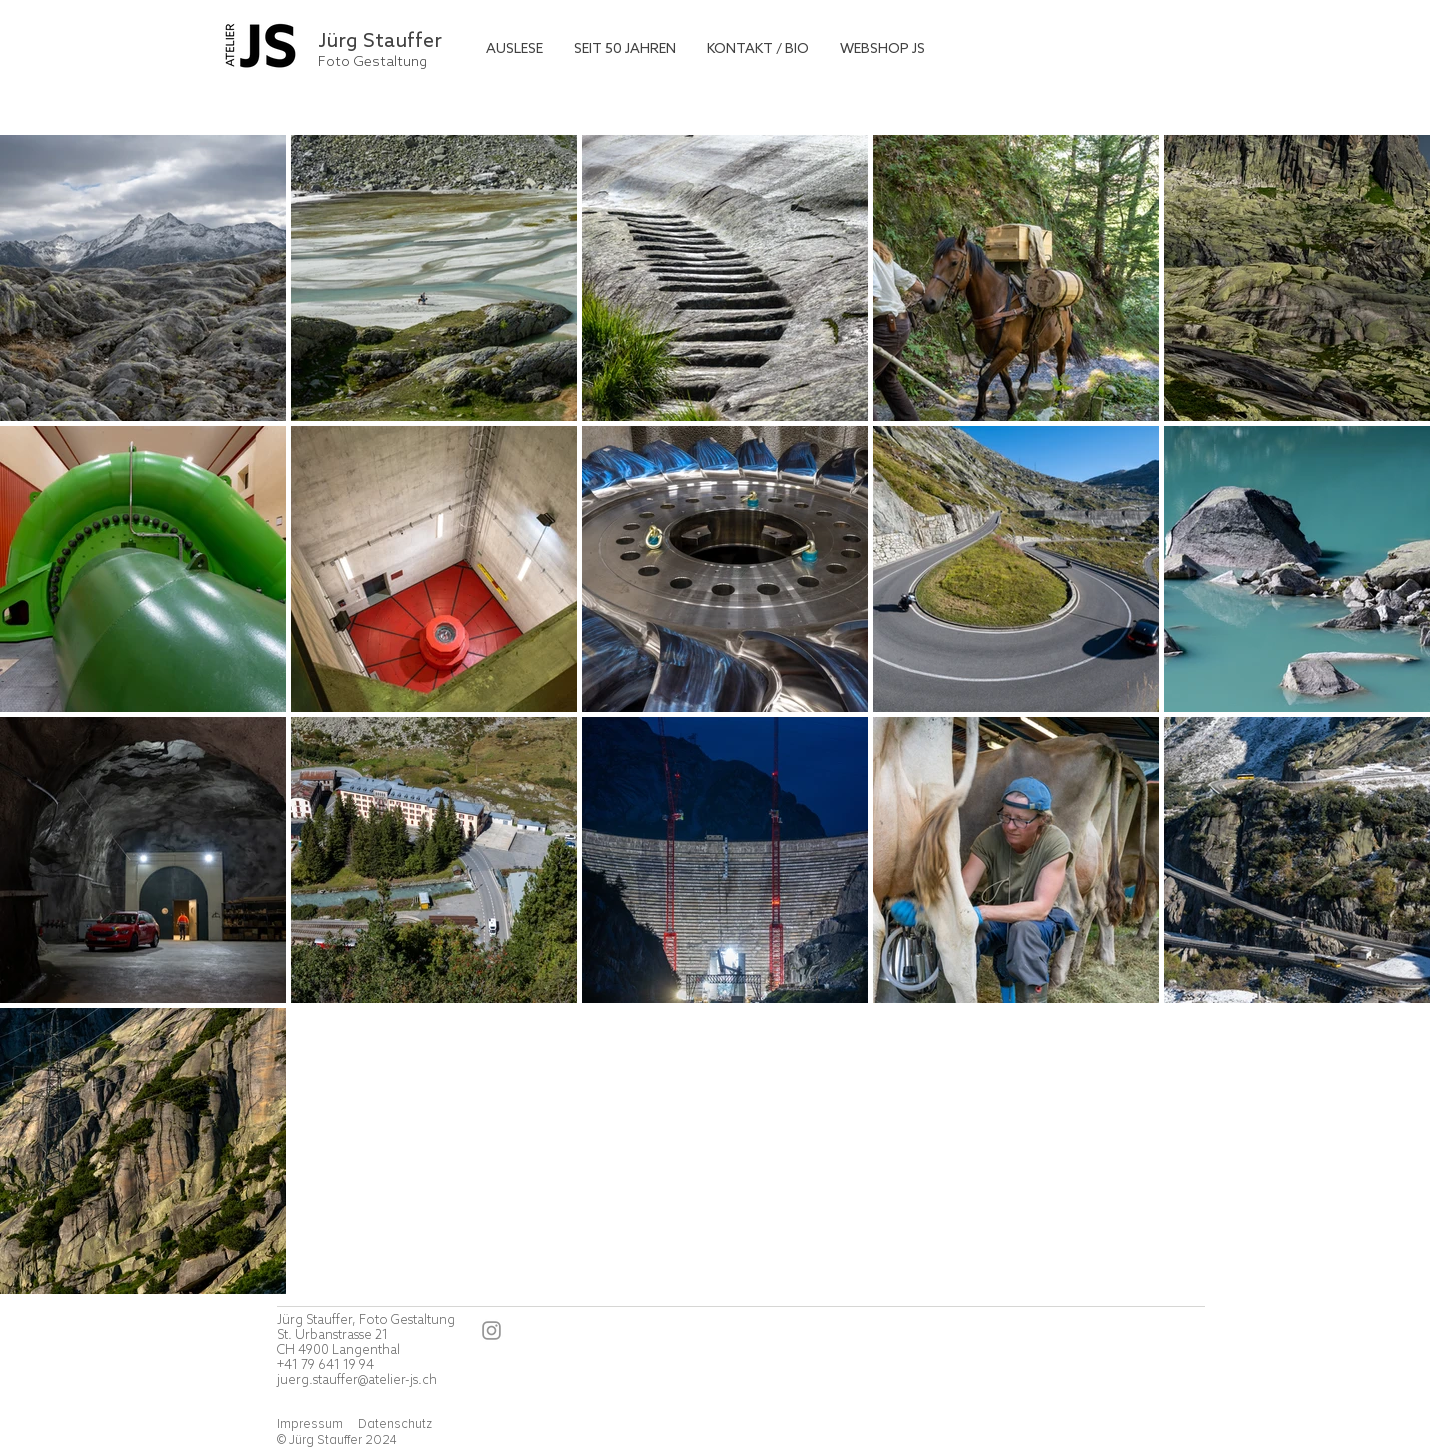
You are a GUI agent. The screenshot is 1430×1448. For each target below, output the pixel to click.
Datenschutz (395, 1424)
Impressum (311, 1424)
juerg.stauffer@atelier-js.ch (357, 1380)
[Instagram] (491, 1330)
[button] (514, 49)
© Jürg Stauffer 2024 (337, 1440)
